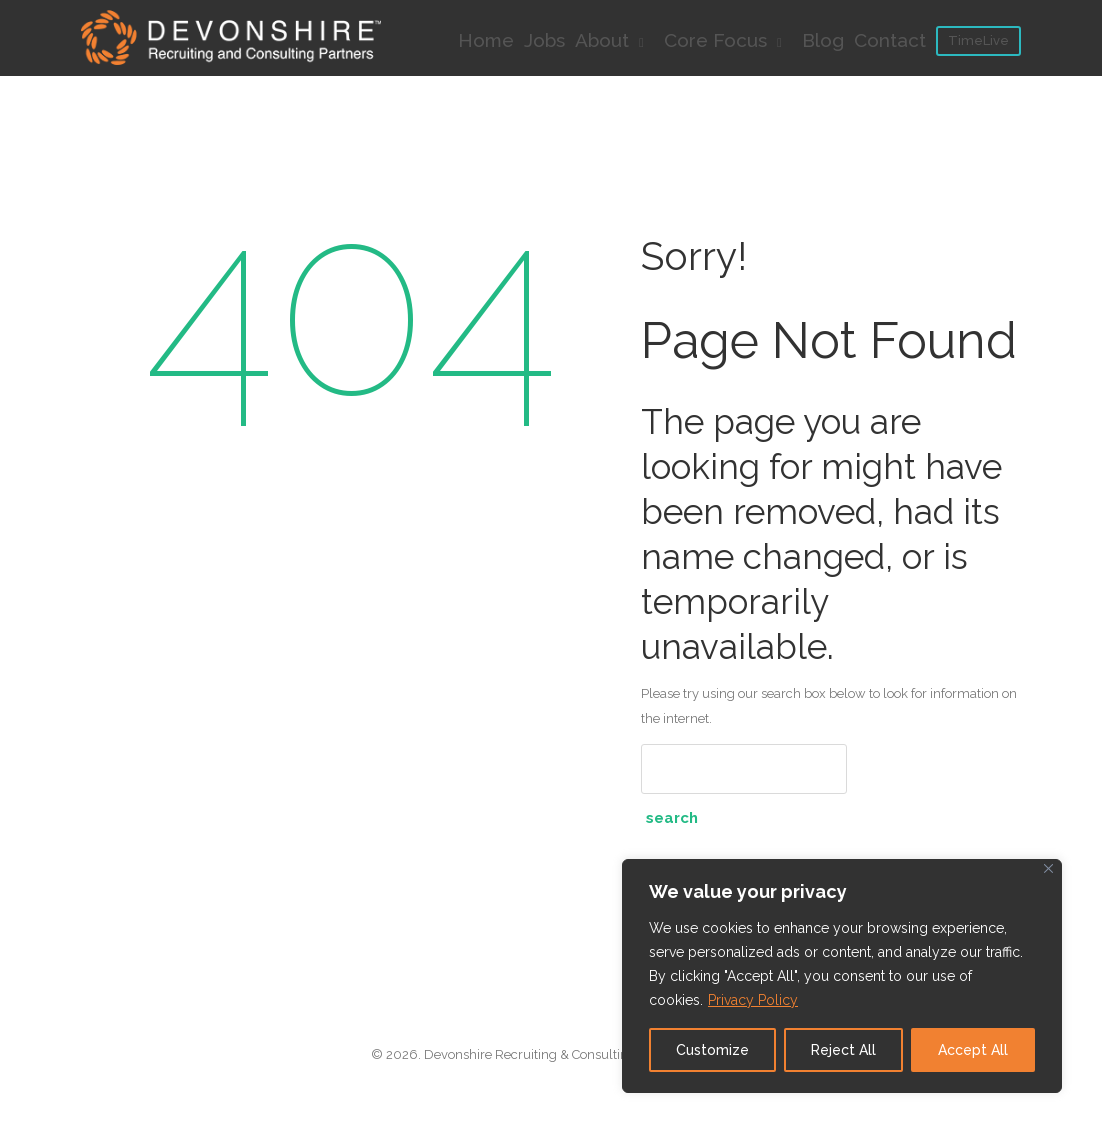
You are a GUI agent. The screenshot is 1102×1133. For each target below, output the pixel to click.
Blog (823, 40)
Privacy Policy (753, 1000)
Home (486, 40)
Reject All (843, 1050)
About (614, 40)
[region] (842, 976)
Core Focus (728, 40)
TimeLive (978, 40)
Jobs (544, 40)
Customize (712, 1050)
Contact (890, 40)
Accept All (973, 1050)
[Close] (1048, 868)
